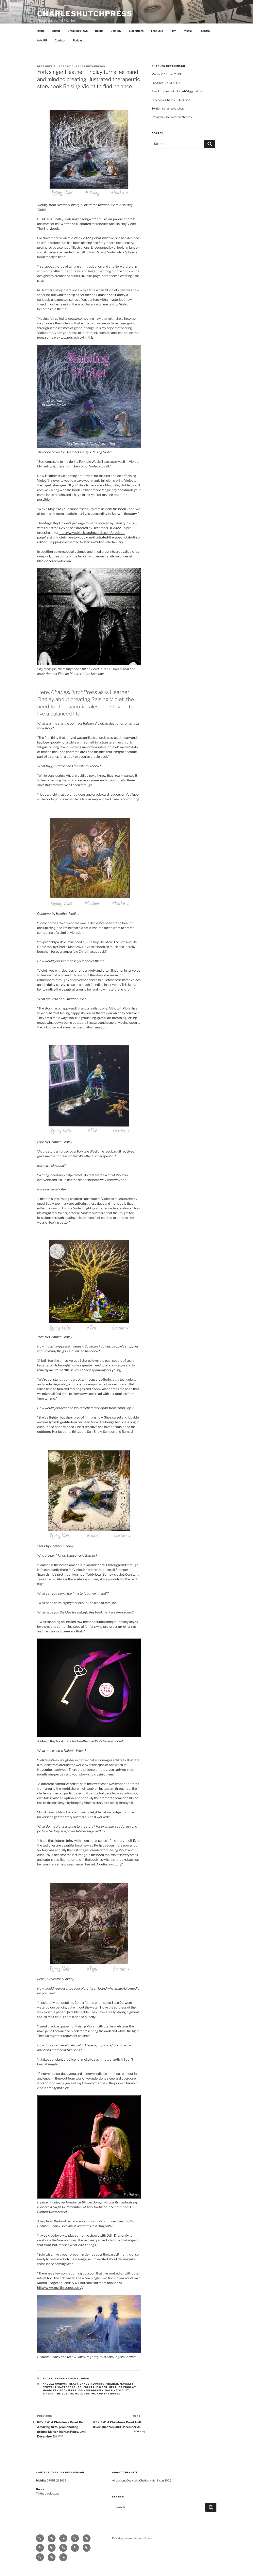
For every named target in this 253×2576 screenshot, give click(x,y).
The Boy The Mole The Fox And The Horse (87, 2402)
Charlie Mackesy (120, 2393)
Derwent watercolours (62, 2396)
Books (99, 39)
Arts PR (42, 49)
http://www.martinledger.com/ (59, 2297)
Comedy (115, 39)
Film (173, 39)
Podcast (78, 49)
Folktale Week (96, 2396)
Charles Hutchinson (88, 75)
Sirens (48, 2402)
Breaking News (78, 39)
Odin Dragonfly (91, 2399)
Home (40, 39)
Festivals (157, 39)
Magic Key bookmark (60, 2399)
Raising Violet (117, 2399)
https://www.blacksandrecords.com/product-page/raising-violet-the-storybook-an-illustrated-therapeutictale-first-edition (88, 546)
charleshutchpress (84, 13)
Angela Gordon (55, 2393)
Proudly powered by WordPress (132, 2547)
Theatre (204, 39)
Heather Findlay (122, 2396)
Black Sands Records (87, 2393)
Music (188, 39)
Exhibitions (136, 39)
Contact (60, 49)
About (56, 39)
